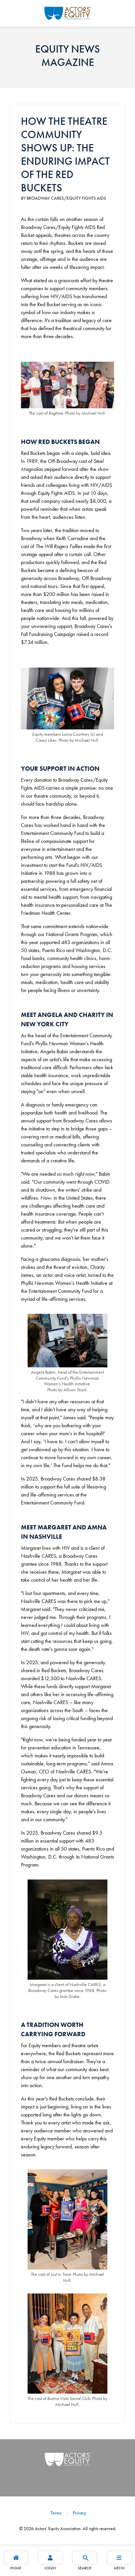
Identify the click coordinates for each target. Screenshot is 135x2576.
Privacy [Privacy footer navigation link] (79, 2513)
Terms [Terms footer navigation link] (56, 2513)
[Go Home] (67, 12)
